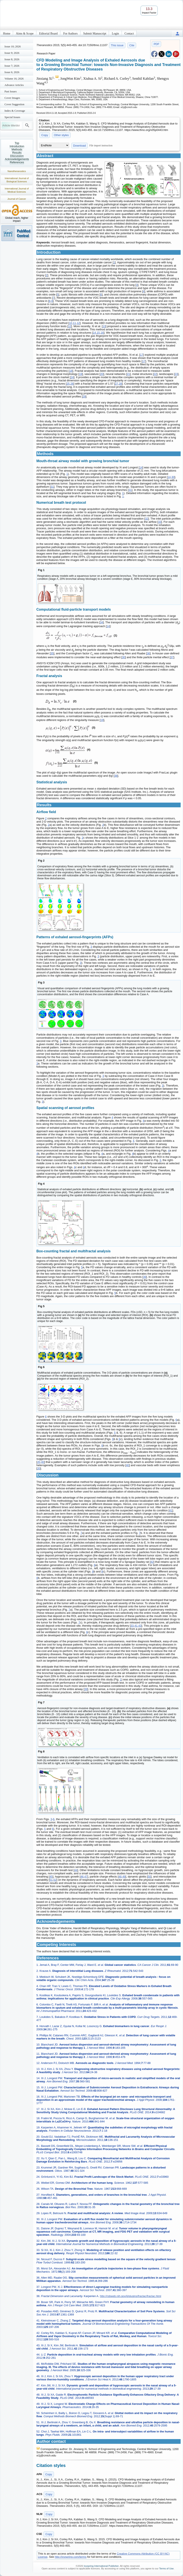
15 (98, 332)
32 (146, 518)
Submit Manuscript (94, 33)
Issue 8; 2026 (11, 59)
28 (120, 383)
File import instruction (101, 145)
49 (123, 1876)
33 (159, 521)
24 (72, 377)
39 (144, 1276)
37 (171, 657)
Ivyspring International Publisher (101, 2566)
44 (75, 1870)
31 (52, 486)
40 (42, 1462)
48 (120, 1876)
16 (102, 332)
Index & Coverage (14, 110)
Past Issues (10, 91)
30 (172, 477)
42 (151, 1561)
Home (6, 33)
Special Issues (12, 117)
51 (50, 1879)
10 (70, 323)
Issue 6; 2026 (11, 72)
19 (80, 374)
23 (176, 374)
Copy (44, 135)
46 (81, 1876)
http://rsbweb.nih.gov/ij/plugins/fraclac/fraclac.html (130, 2296)
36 (148, 653)
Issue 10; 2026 (12, 46)
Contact (129, 33)
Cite (131, 45)
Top (17, 143)
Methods (17, 149)
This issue (117, 45)
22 (155, 374)
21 (128, 374)
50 (149, 1876)
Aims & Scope (24, 33)
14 (94, 332)
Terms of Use (166, 2568)
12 (78, 323)
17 (141, 354)
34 (101, 622)
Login (115, 33)
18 (70, 370)
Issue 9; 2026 (11, 52)
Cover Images (12, 97)
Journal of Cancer (16, 199)
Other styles (61, 135)
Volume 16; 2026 (14, 78)
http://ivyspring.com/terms (70, 2556)
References (17, 162)
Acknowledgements (17, 159)
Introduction (17, 146)
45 (50, 1876)
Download (79, 145)
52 (55, 1879)
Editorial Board (48, 33)
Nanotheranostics (16, 171)
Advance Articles (14, 85)
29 (84, 396)
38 (115, 775)
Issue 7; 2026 (11, 65)
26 (71, 383)
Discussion (17, 155)
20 (101, 374)
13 (104, 326)
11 (74, 323)
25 (68, 383)
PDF (156, 44)
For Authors (70, 33)
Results (16, 152)
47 (85, 1876)
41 (170, 1510)
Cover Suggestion (14, 104)
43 (139, 1625)
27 (116, 383)
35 (52, 653)
